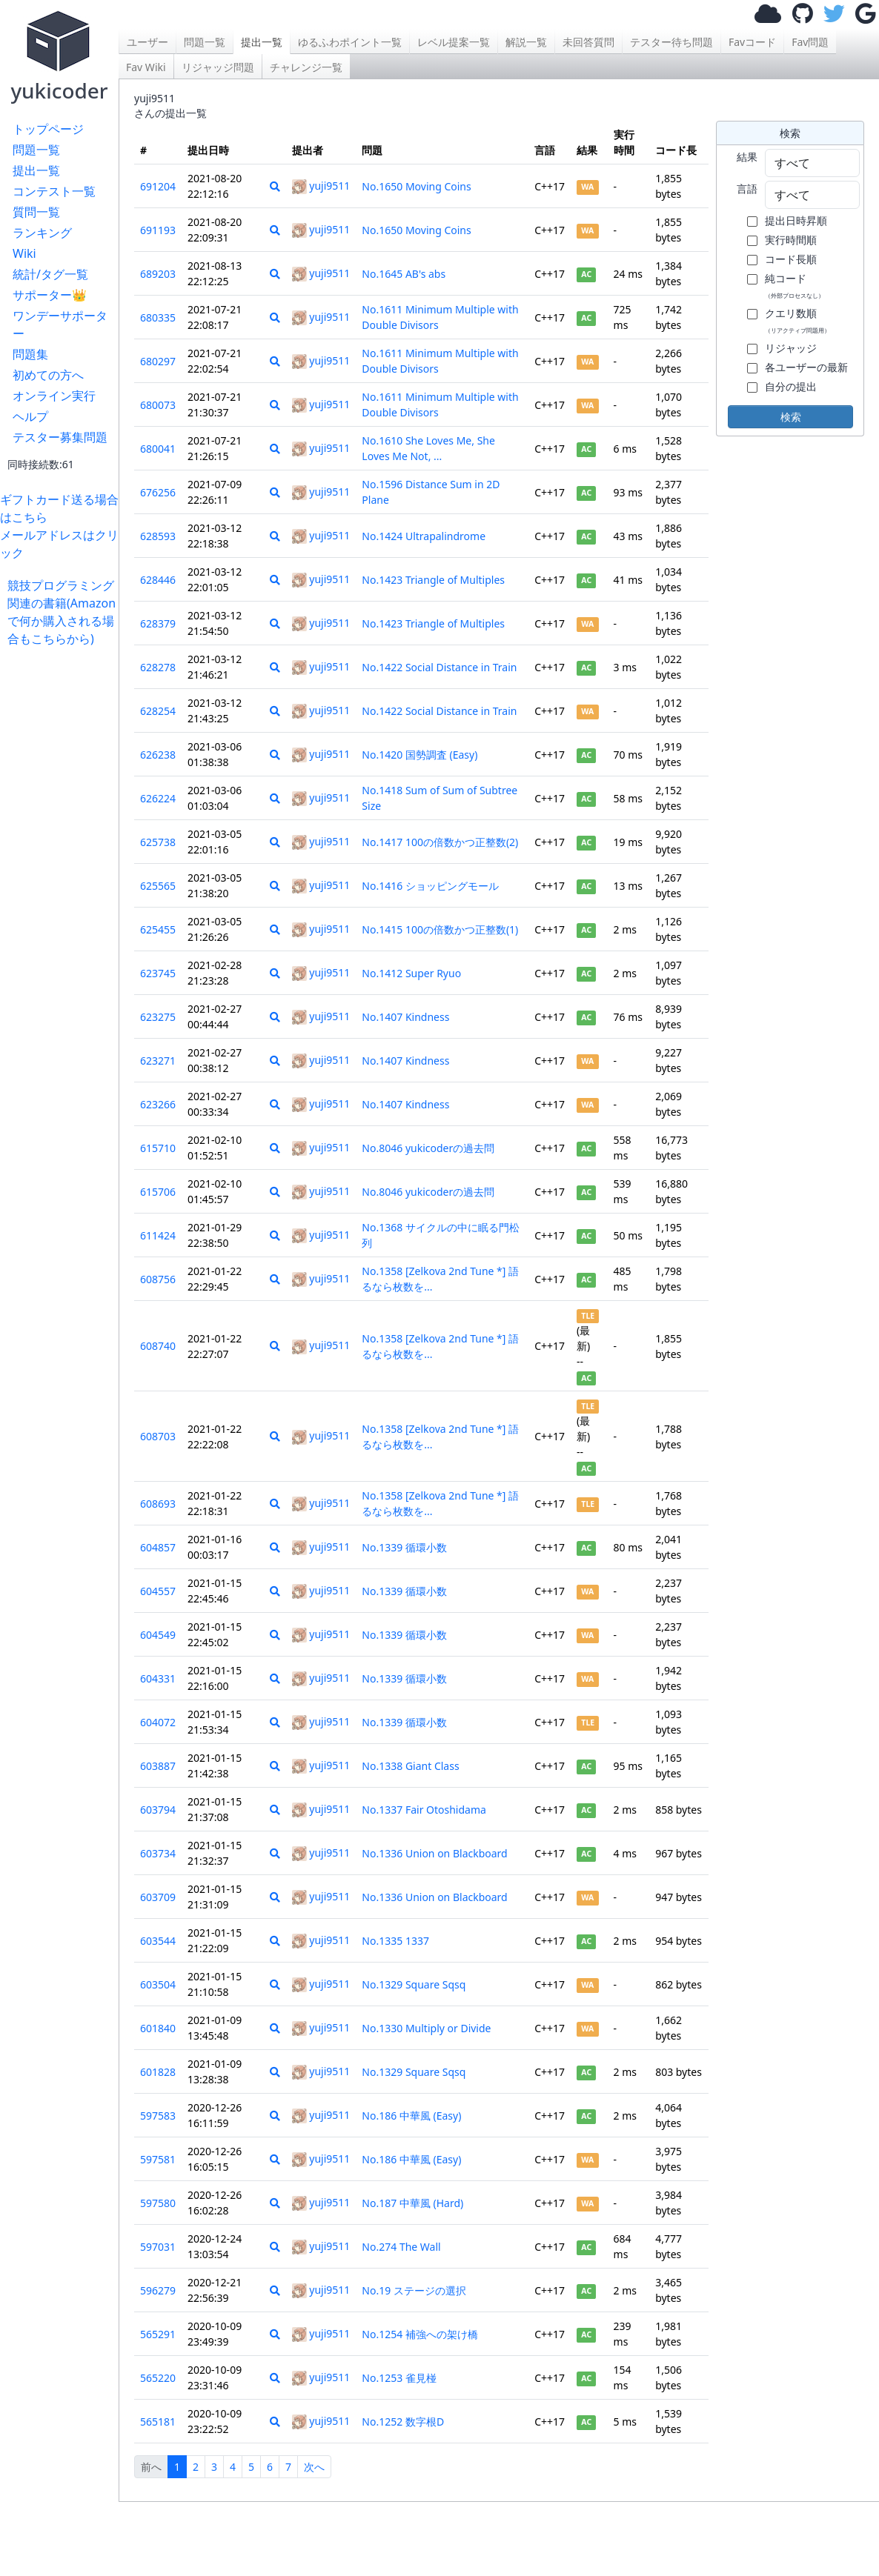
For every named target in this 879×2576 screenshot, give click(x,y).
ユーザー (147, 42)
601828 (158, 2072)
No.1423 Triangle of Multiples (433, 580)
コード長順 (791, 259)
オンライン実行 (54, 395)
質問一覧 (36, 212)
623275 (158, 1017)
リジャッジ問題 (218, 67)
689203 (158, 274)
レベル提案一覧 (453, 42)
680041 (158, 449)
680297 (158, 361)
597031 (158, 2247)
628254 (158, 711)
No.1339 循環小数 (404, 1547)
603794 (158, 1810)
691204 (158, 186)
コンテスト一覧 (54, 191)
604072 (158, 1722)
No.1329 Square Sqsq (413, 1984)
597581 (158, 2159)
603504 (158, 1984)
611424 (158, 1235)
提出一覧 (36, 170)
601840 (158, 2028)
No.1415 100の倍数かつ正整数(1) (440, 929)
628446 (158, 580)
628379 (158, 623)
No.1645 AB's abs (403, 274)
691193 (158, 230)
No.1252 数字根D (403, 2421)
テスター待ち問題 (671, 42)
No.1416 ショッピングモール (430, 886)
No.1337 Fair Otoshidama (424, 1810)
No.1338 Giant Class (410, 1766)
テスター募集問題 (60, 437)
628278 (158, 667)
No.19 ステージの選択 (414, 2290)
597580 (158, 2203)
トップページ (48, 129)
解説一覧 (526, 42)
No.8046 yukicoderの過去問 (428, 1148)
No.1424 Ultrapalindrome (423, 536)
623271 (158, 1061)
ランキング (42, 232)
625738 (158, 842)
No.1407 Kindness (405, 1017)
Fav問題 (810, 42)
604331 (158, 1678)
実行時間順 (791, 240)
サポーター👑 (50, 295)
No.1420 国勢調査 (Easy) (419, 755)
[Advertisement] (63, 870)
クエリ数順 (797, 320)
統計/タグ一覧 (50, 274)
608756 (158, 1279)
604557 (158, 1591)
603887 (158, 1766)
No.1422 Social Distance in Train (439, 667)
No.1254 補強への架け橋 (420, 2334)
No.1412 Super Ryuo (411, 973)
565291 (158, 2334)
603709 (158, 1897)
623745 (158, 973)
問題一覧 (36, 150)
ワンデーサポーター (60, 324)
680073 (158, 405)
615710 (158, 1148)
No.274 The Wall (401, 2247)
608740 (158, 1346)
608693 (158, 1504)
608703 (158, 1436)
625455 (158, 929)
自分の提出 (791, 386)
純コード (794, 285)
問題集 (30, 354)
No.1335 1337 (395, 1941)
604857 (158, 1547)
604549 (158, 1635)
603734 (158, 1853)
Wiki (24, 253)
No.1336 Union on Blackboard (434, 1853)
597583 (158, 2116)
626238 (158, 755)
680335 (158, 317)
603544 (158, 1941)
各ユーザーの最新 (806, 367)
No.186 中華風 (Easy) (411, 2116)
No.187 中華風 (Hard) (412, 2203)
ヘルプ (30, 416)
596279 (158, 2290)
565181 (158, 2421)
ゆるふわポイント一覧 (350, 42)
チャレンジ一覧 (306, 67)
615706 (158, 1192)
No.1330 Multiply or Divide (426, 2028)
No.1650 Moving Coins (416, 186)
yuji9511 (321, 186)
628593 (158, 536)
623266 (158, 1104)
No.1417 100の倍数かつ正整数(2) (440, 842)
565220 (158, 2378)
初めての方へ (48, 375)
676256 (158, 492)
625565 (158, 886)
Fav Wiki (146, 67)
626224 (158, 798)
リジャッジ (791, 348)
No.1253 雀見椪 (399, 2378)
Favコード (752, 42)
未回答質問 (588, 42)
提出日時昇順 (796, 220)
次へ (314, 2467)
